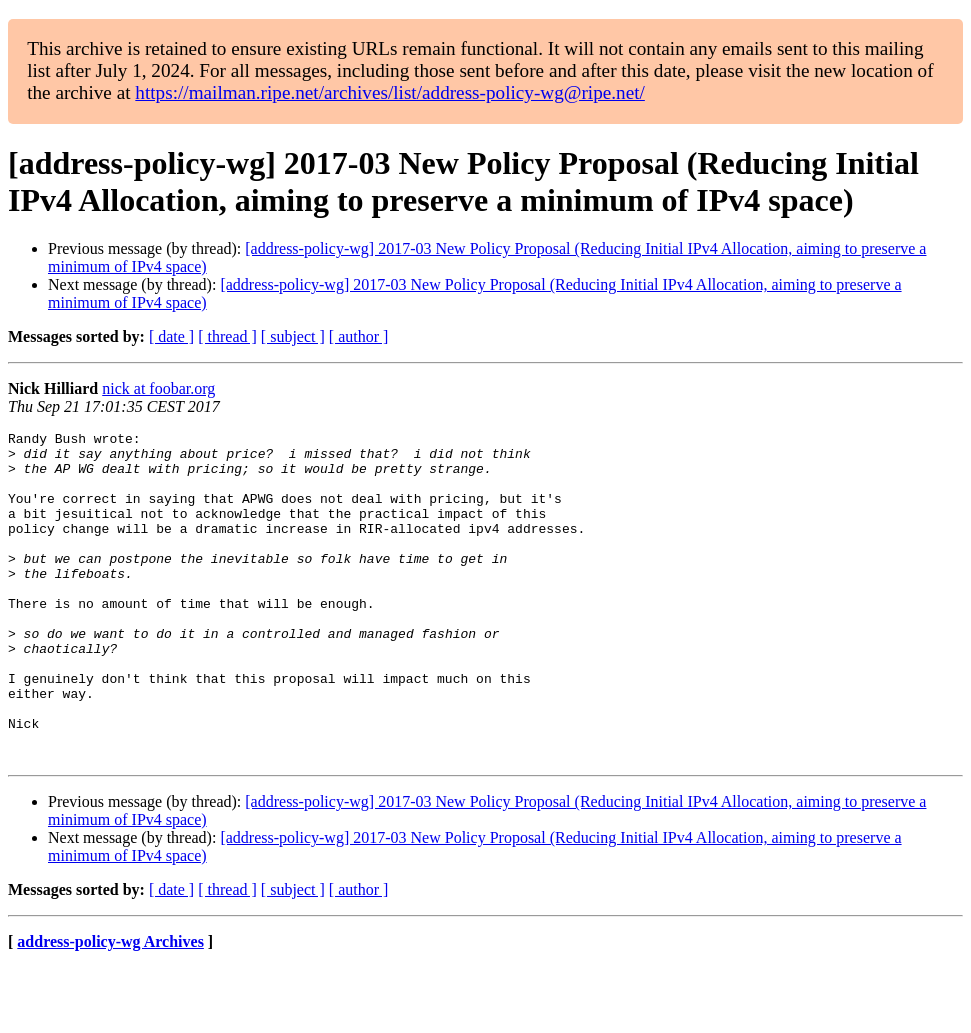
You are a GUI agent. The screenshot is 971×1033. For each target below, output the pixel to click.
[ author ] (359, 336)
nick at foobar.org (158, 388)
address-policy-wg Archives (110, 1007)
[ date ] (171, 336)
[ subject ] (293, 336)
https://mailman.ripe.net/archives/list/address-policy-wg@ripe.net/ (390, 92)
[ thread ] (227, 336)
